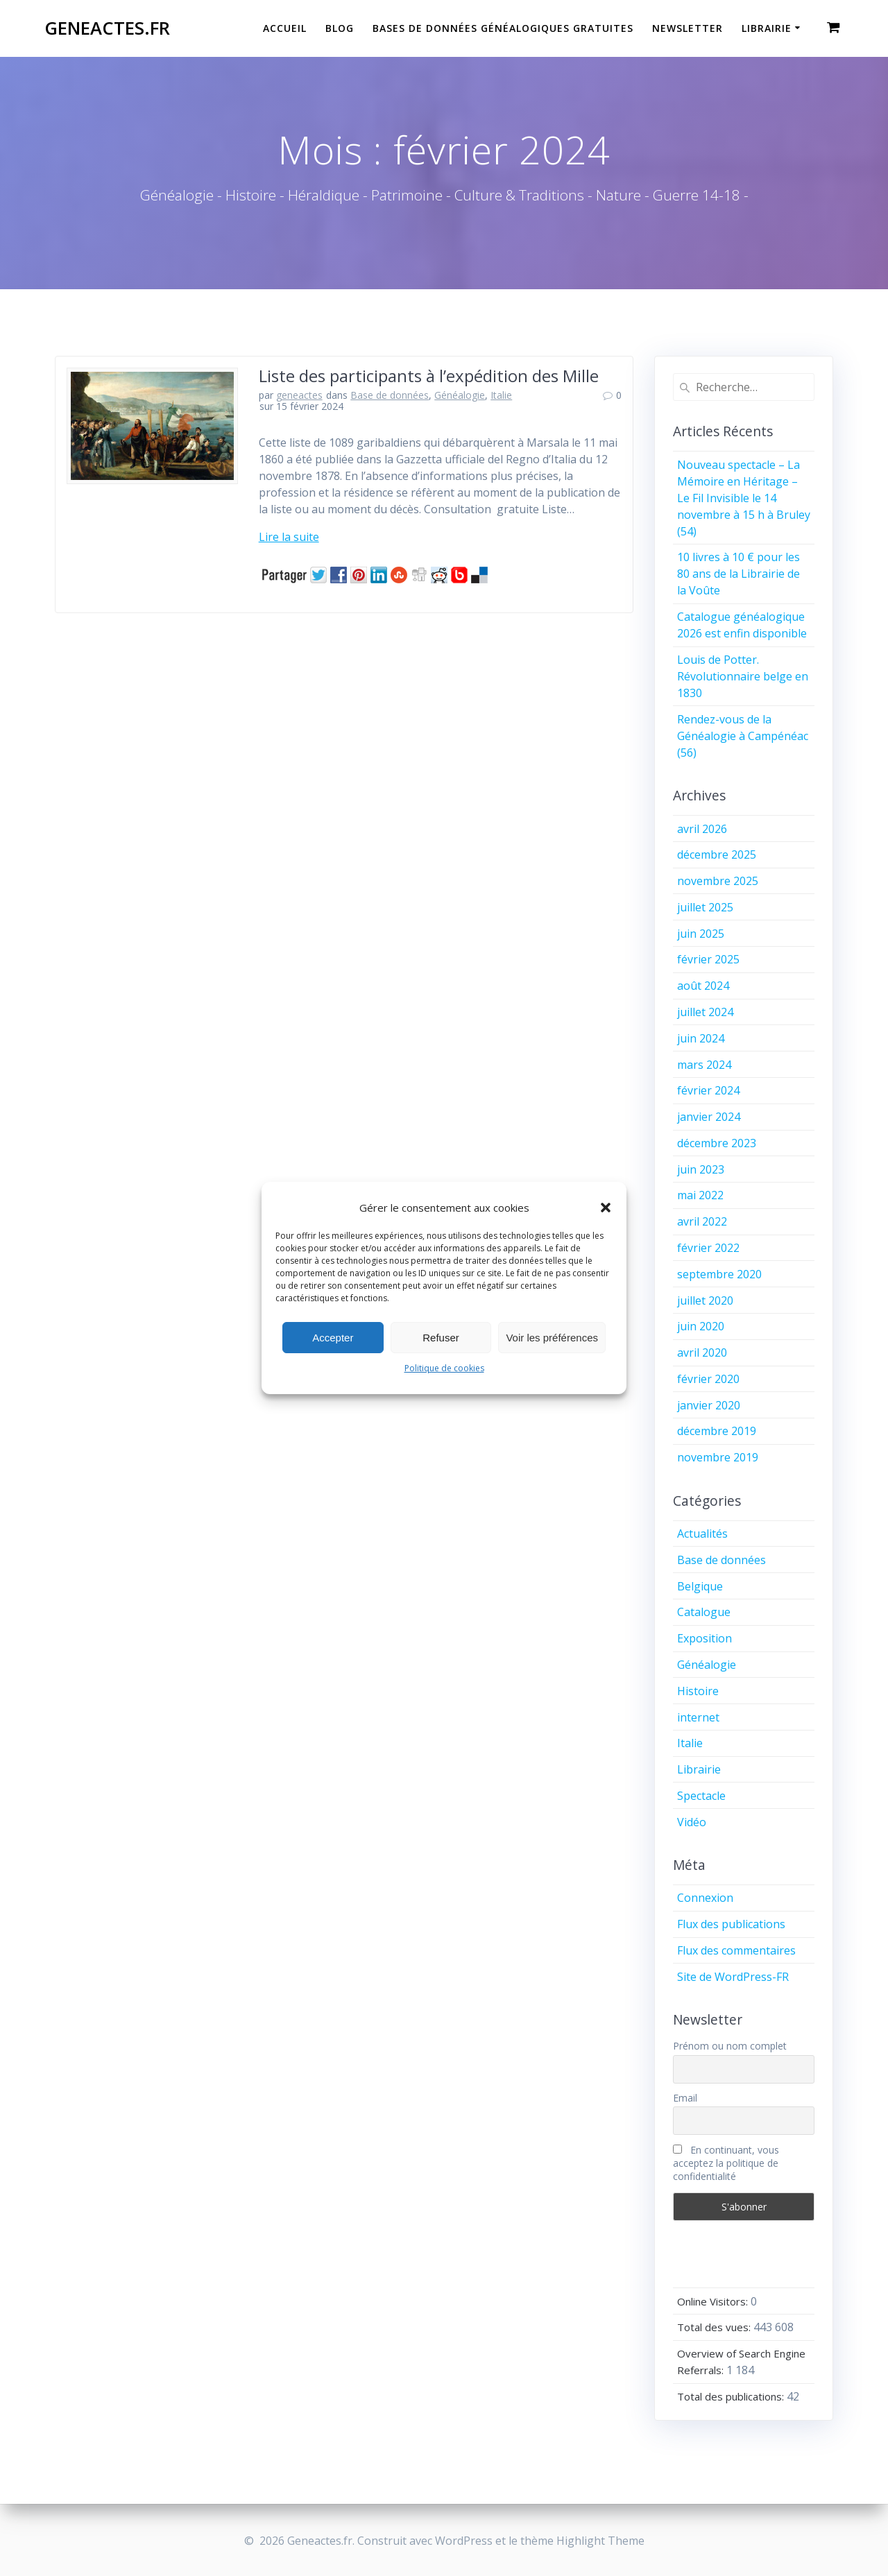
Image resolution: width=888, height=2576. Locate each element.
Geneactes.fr (107, 28)
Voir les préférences (552, 1337)
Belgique (700, 1586)
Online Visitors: (714, 2301)
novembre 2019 (717, 1457)
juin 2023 (700, 1169)
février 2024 (708, 1090)
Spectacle (701, 1795)
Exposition (704, 1638)
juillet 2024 (705, 1012)
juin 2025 (700, 933)
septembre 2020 (719, 1274)
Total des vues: (715, 2327)
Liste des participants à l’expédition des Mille (429, 375)
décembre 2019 (716, 1431)
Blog (339, 28)
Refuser (440, 1337)
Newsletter (687, 28)
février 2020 (708, 1378)
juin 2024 (700, 1038)
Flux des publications (731, 1924)
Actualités (702, 1533)
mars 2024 (704, 1064)
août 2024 (703, 985)
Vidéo (691, 1822)
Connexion (705, 1897)
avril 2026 (702, 828)
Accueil (285, 28)
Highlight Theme (600, 2540)
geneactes (299, 395)
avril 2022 (702, 1221)
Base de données (389, 395)
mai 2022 (700, 1195)
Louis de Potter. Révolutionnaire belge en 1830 (742, 676)
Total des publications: (732, 2396)
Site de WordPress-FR (733, 1976)
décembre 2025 (716, 854)
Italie (501, 395)
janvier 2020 (708, 1405)
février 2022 (708, 1247)
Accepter (332, 1337)
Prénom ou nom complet (730, 2045)
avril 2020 (702, 1352)
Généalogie (459, 395)
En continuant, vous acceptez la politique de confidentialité (726, 2163)
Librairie (767, 28)
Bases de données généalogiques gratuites (503, 28)
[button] (606, 1207)
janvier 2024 (708, 1116)
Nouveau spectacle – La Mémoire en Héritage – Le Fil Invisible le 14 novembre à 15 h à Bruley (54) (743, 498)
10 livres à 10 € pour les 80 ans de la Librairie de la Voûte (738, 573)
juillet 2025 (705, 907)
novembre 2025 (717, 880)
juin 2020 (700, 1326)
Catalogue (704, 1612)
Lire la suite (289, 536)
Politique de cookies (444, 1368)
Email (685, 2097)
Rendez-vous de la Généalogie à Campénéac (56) (742, 736)
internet (698, 1717)
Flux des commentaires (736, 1950)
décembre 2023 (716, 1143)
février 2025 (708, 959)
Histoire (698, 1691)
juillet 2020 (705, 1300)
